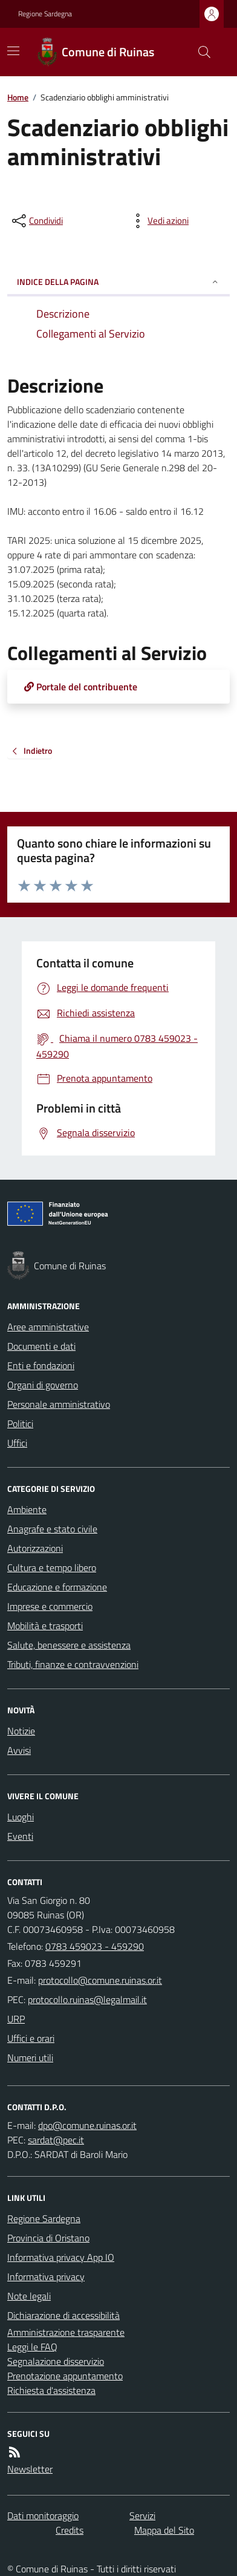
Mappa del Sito (164, 2530)
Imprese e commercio (50, 1606)
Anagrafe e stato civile (52, 1529)
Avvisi (19, 1750)
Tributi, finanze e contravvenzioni (72, 1664)
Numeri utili (30, 2057)
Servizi (142, 2515)
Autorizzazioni (35, 1548)
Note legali (29, 2296)
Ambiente (27, 1509)
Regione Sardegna (45, 13)
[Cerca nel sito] (199, 52)
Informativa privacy (46, 2276)
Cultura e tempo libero (51, 1567)
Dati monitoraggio (43, 2515)
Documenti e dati (41, 1346)
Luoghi (20, 1816)
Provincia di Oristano (48, 2238)
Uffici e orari (30, 2038)
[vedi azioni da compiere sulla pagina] (158, 220)
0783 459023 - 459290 (94, 1946)
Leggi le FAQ (32, 2346)
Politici (20, 1423)
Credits (69, 2530)
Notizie (21, 1731)
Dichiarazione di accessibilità (63, 2315)
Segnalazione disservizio (55, 2361)
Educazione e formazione (57, 1587)
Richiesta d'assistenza (51, 2390)
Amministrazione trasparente (66, 2332)
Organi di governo (42, 1385)
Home (17, 97)
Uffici (17, 1443)
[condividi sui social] (36, 220)
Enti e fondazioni (40, 1365)
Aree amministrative (48, 1326)
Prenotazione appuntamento (65, 2375)
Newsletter (30, 2469)
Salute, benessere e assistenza (69, 1645)
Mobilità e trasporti (45, 1625)
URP (16, 2019)
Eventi (20, 1836)
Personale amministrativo (58, 1404)
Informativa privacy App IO (60, 2257)
